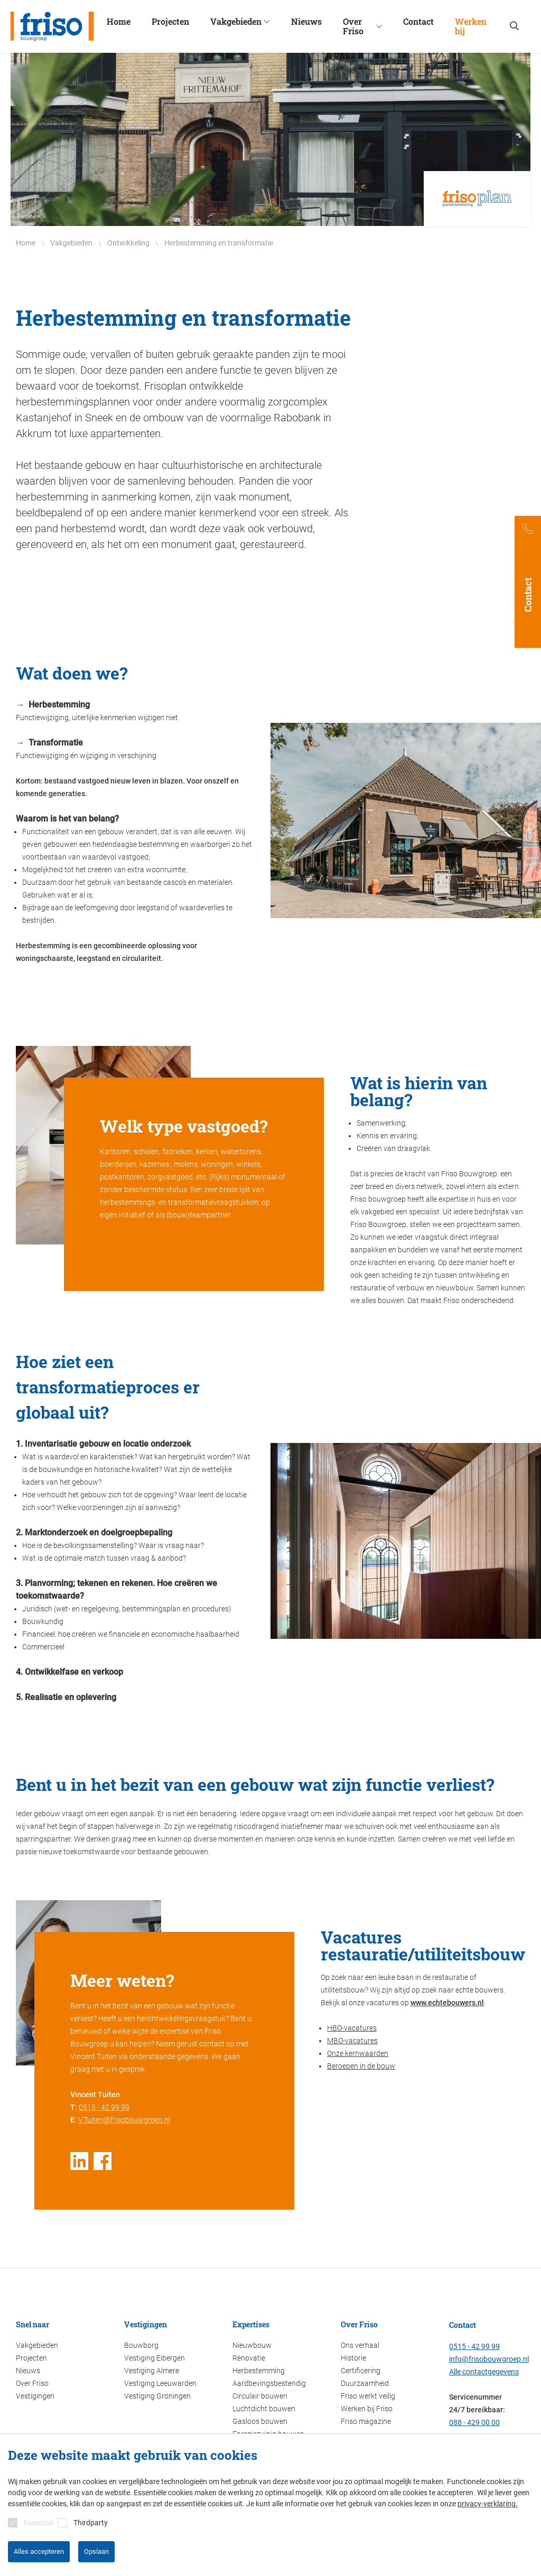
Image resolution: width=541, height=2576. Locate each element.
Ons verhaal (360, 2345)
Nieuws (28, 2370)
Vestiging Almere (151, 2370)
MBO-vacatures (352, 2040)
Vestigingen (35, 2396)
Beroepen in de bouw (361, 2066)
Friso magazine (366, 2421)
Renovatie (248, 2358)
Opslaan (96, 2551)
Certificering (360, 2370)
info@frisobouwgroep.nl (489, 2359)
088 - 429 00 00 (474, 2422)
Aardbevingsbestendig (269, 2383)
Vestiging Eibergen (154, 2358)
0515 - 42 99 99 (104, 2107)
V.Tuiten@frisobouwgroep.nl (124, 2120)
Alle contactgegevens (484, 2371)
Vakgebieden (37, 2345)
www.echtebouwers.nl (447, 2002)
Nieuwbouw (252, 2345)
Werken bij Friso (367, 2408)
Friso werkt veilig (368, 2396)
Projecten (31, 2358)
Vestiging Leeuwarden (160, 2383)
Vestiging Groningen (157, 2396)
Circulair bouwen (259, 2396)
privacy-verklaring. (488, 2503)
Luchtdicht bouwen (263, 2408)
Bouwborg (141, 2345)
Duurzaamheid (365, 2383)
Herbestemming (258, 2370)
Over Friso (32, 2383)
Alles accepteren (39, 2551)
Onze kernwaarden (357, 2053)
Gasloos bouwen (259, 2421)
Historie (353, 2358)
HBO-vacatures (352, 2028)
